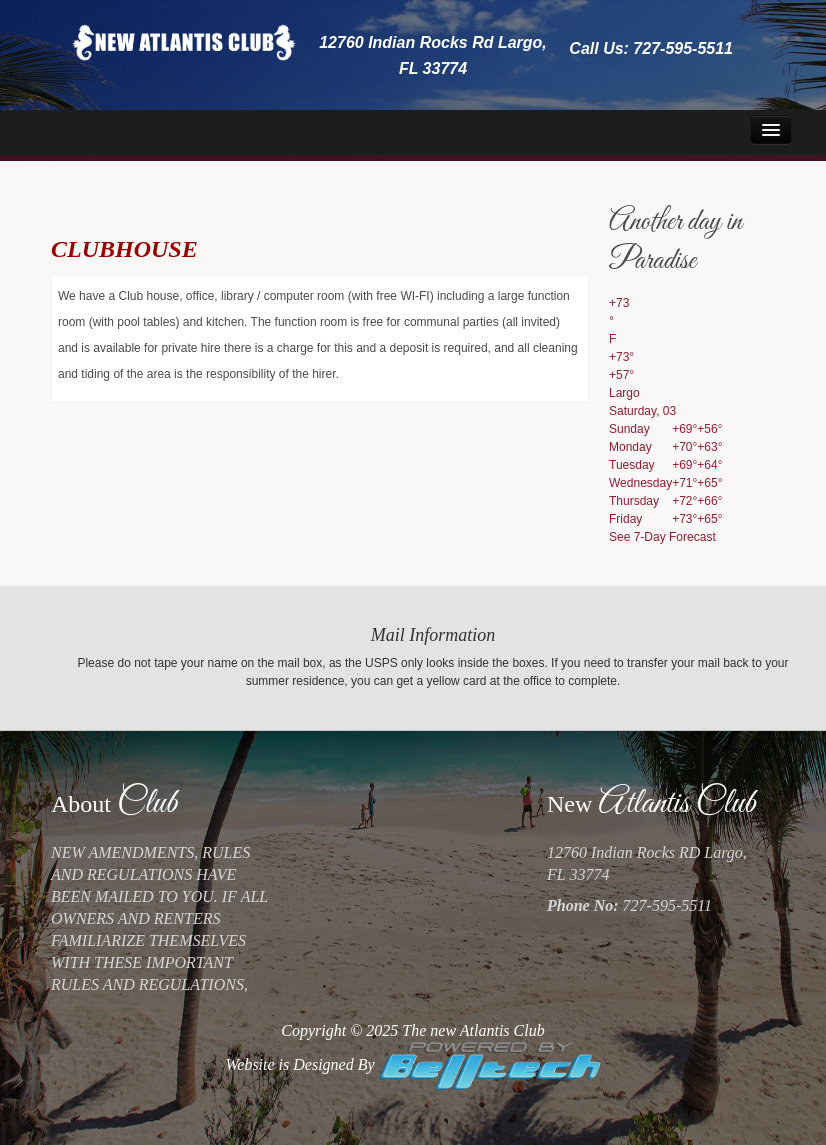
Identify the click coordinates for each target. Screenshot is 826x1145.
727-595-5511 (683, 48)
